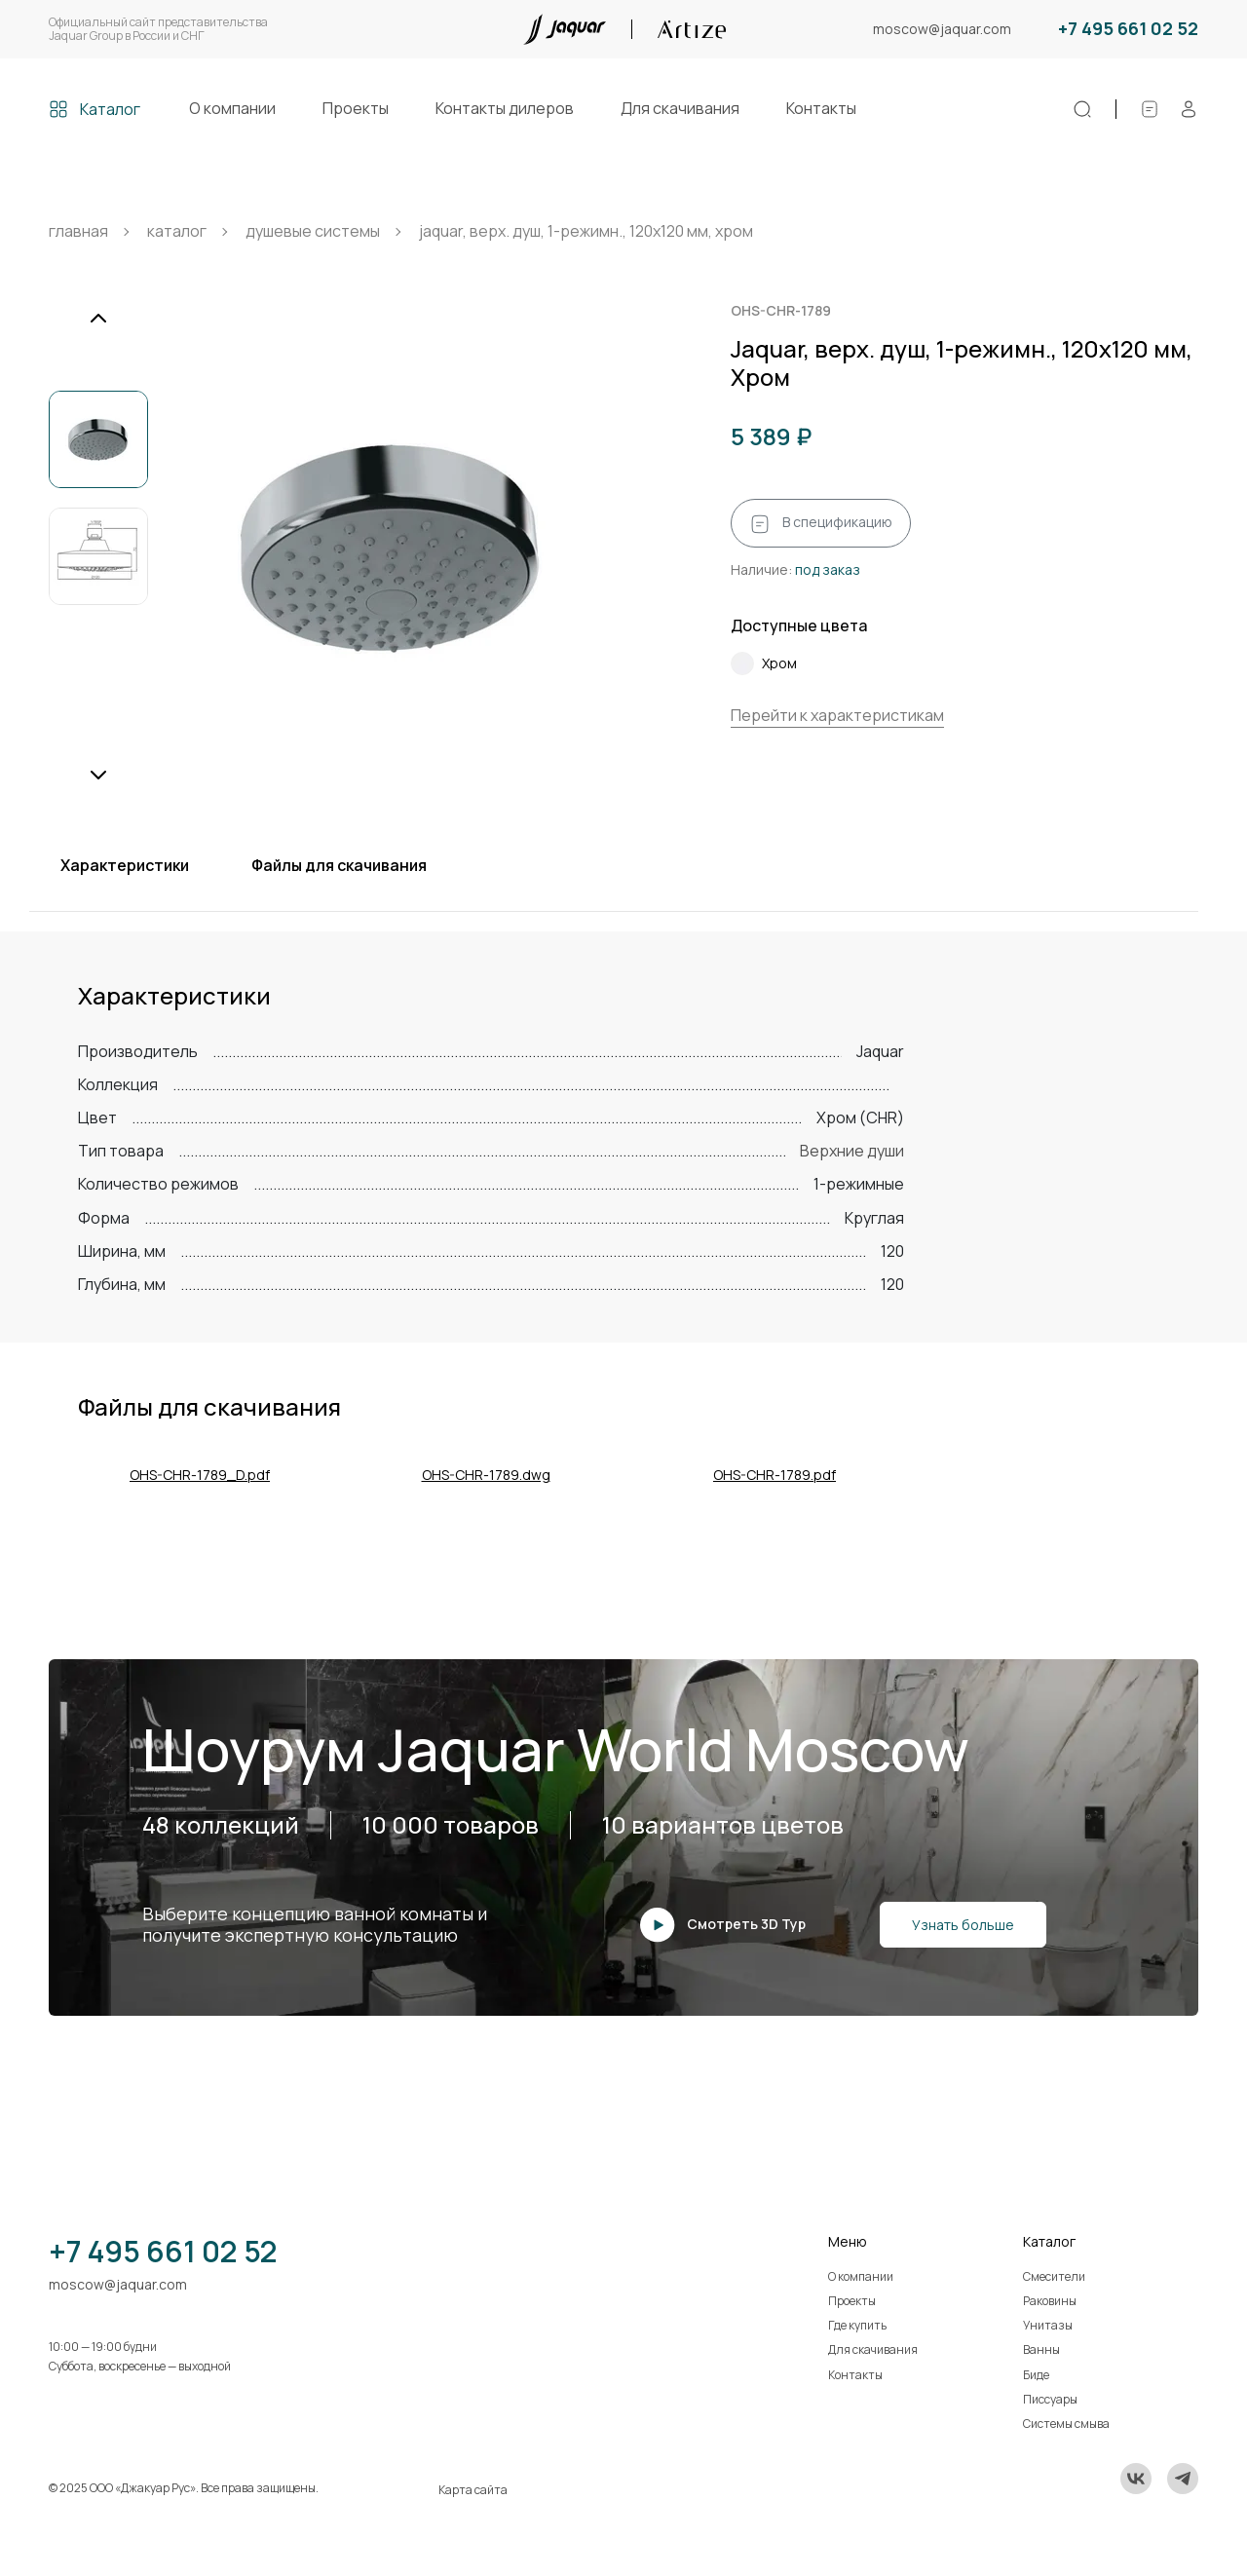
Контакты (821, 108)
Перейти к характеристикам (837, 715)
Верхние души (852, 1150)
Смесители (1054, 2276)
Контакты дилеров (504, 108)
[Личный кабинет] (1188, 109)
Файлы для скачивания (339, 865)
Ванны (1041, 2349)
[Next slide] (98, 774)
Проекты (355, 108)
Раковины (1050, 2300)
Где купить (857, 2325)
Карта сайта (473, 2489)
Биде (1036, 2375)
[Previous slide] (98, 318)
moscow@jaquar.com (942, 29)
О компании (232, 108)
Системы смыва (1066, 2423)
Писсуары (1050, 2399)
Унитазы (1048, 2325)
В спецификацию (820, 523)
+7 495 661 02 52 (1128, 29)
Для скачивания (680, 108)
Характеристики (124, 865)
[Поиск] (1082, 109)
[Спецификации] (1149, 109)
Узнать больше (963, 1924)
